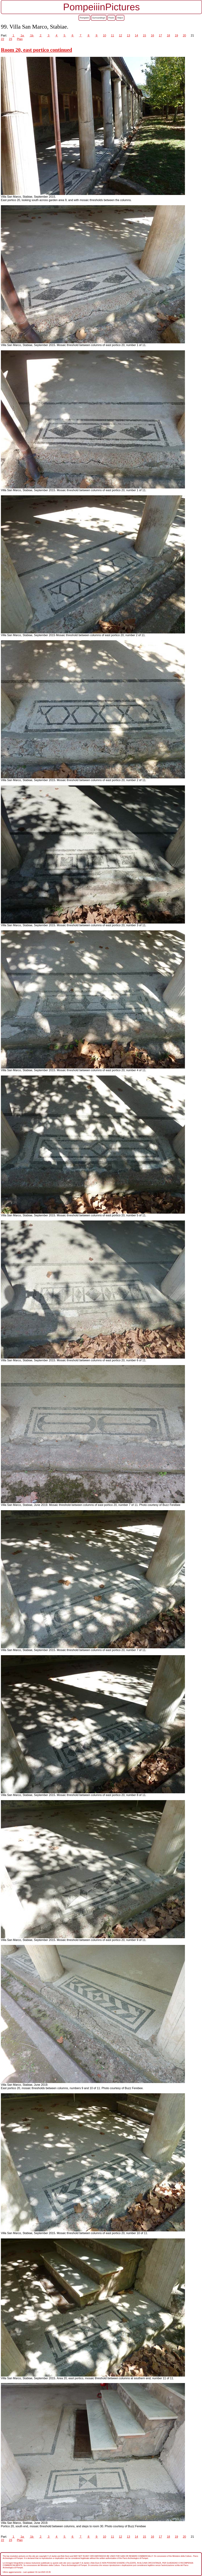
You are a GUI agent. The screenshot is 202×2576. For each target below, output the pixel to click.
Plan (20, 39)
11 (112, 35)
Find (111, 18)
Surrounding (98, 18)
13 (128, 35)
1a (22, 35)
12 (120, 35)
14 (136, 35)
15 (144, 35)
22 (2, 39)
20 (184, 35)
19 (176, 35)
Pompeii (84, 18)
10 (104, 35)
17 (160, 35)
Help (120, 18)
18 (168, 35)
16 (152, 35)
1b (31, 35)
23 (10, 39)
